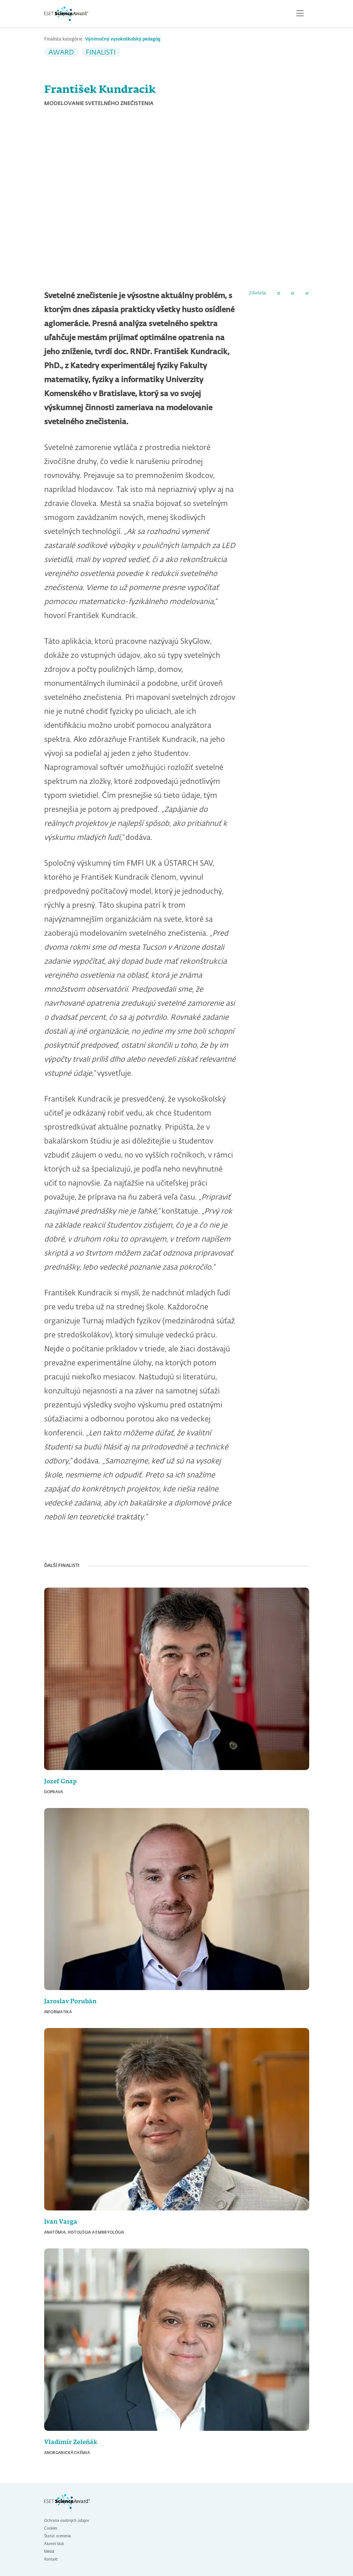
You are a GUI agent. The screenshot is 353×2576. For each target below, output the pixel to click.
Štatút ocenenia (57, 2536)
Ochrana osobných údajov (66, 2521)
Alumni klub (54, 2544)
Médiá (49, 2552)
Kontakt (51, 2559)
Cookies (50, 2528)
